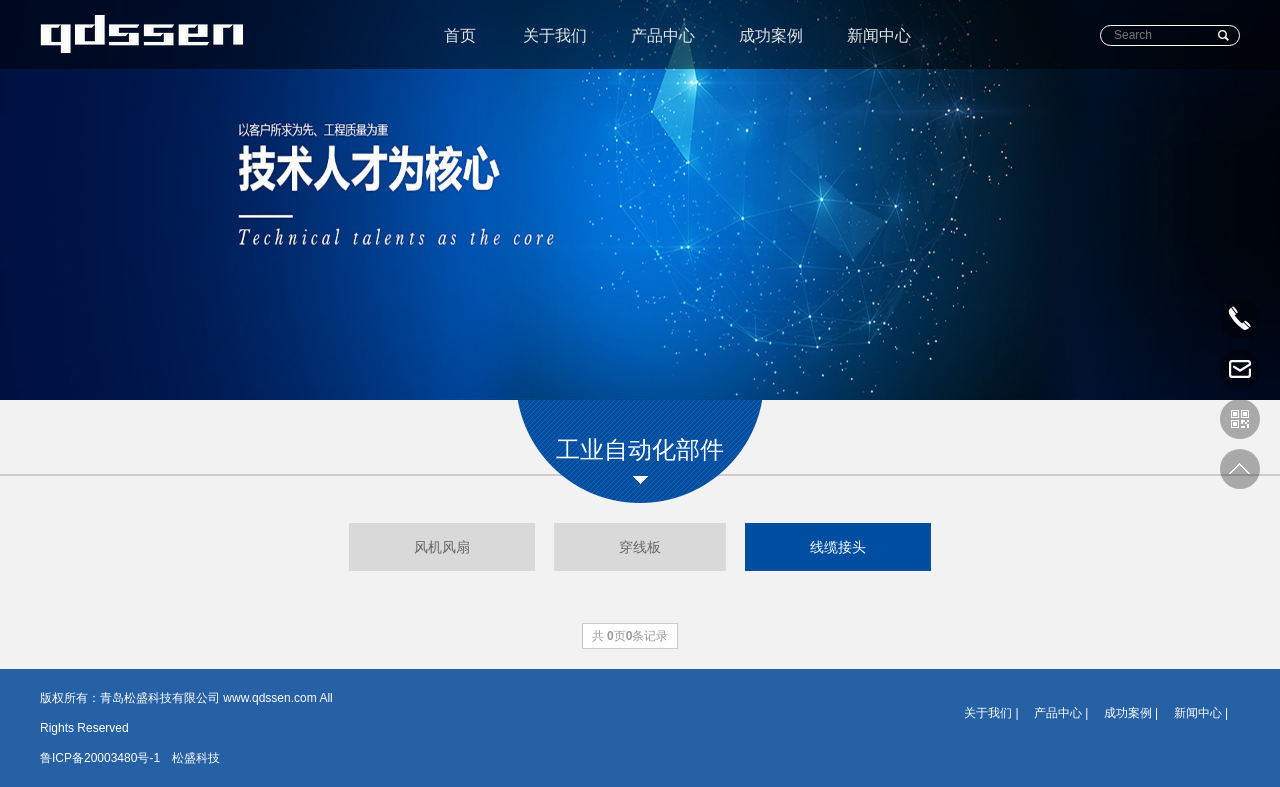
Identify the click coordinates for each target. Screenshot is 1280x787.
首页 (460, 35)
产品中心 (663, 35)
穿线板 (640, 547)
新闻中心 (879, 35)
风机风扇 (442, 547)
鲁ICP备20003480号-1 (100, 758)
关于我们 (555, 35)
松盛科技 (196, 758)
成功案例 (771, 35)
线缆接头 (838, 547)
